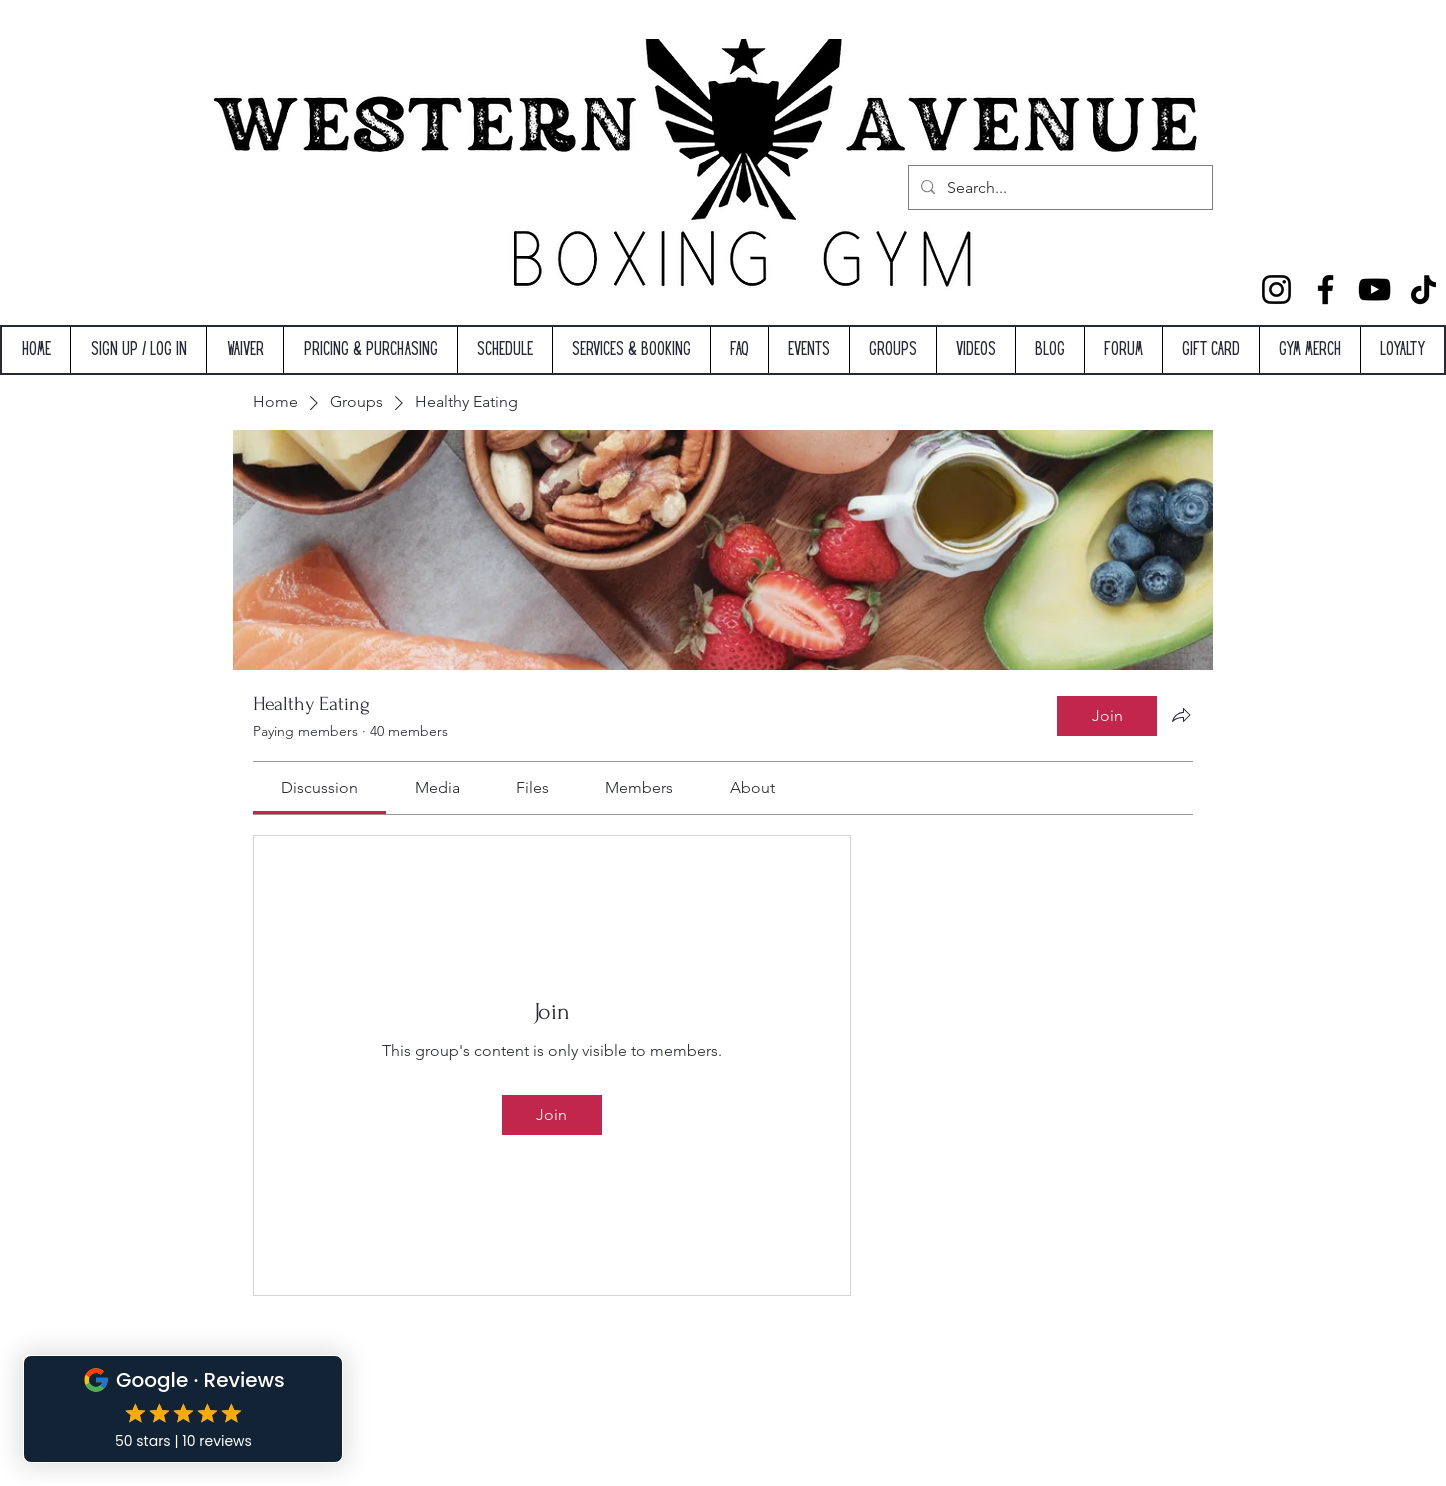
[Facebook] (1325, 289)
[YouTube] (1374, 289)
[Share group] (1181, 715)
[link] (319, 787)
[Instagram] (1276, 289)
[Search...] (1058, 188)
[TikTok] (1423, 289)
